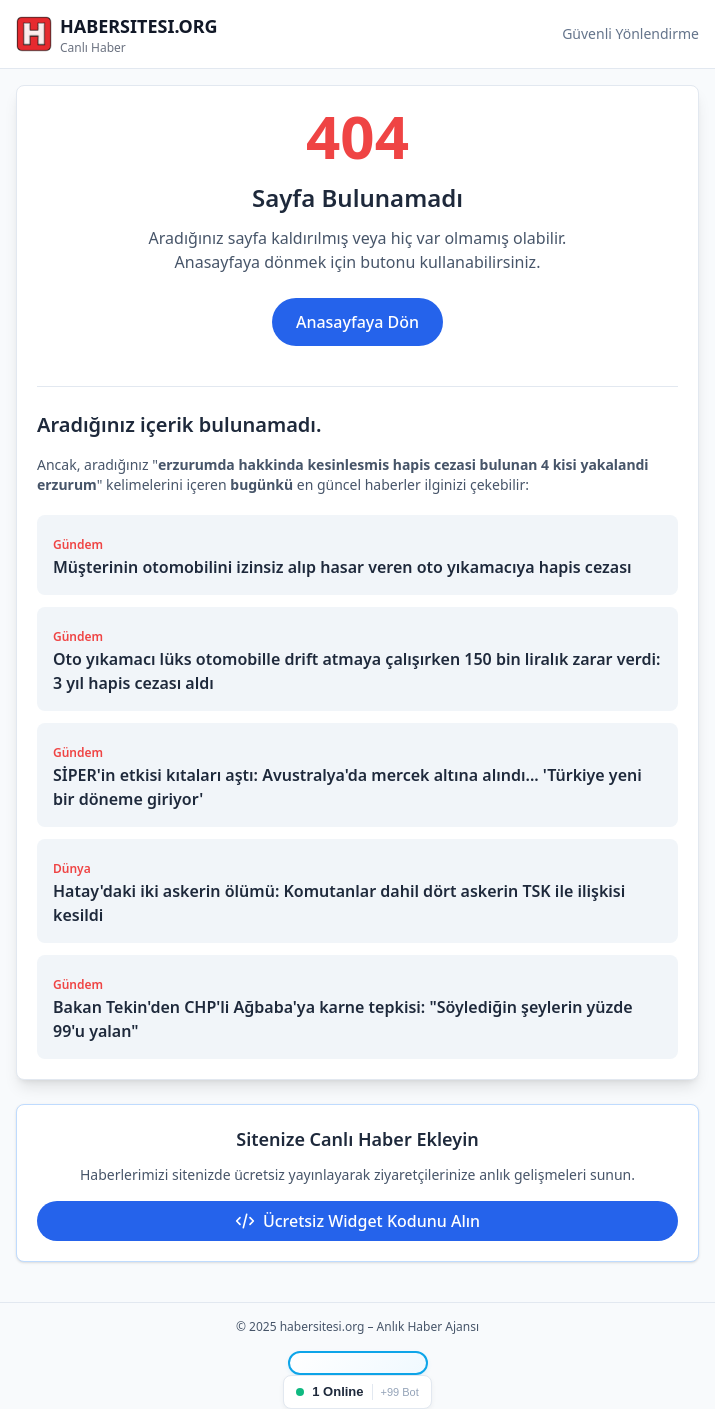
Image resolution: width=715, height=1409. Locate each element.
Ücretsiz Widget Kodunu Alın (357, 1221)
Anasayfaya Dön (357, 322)
